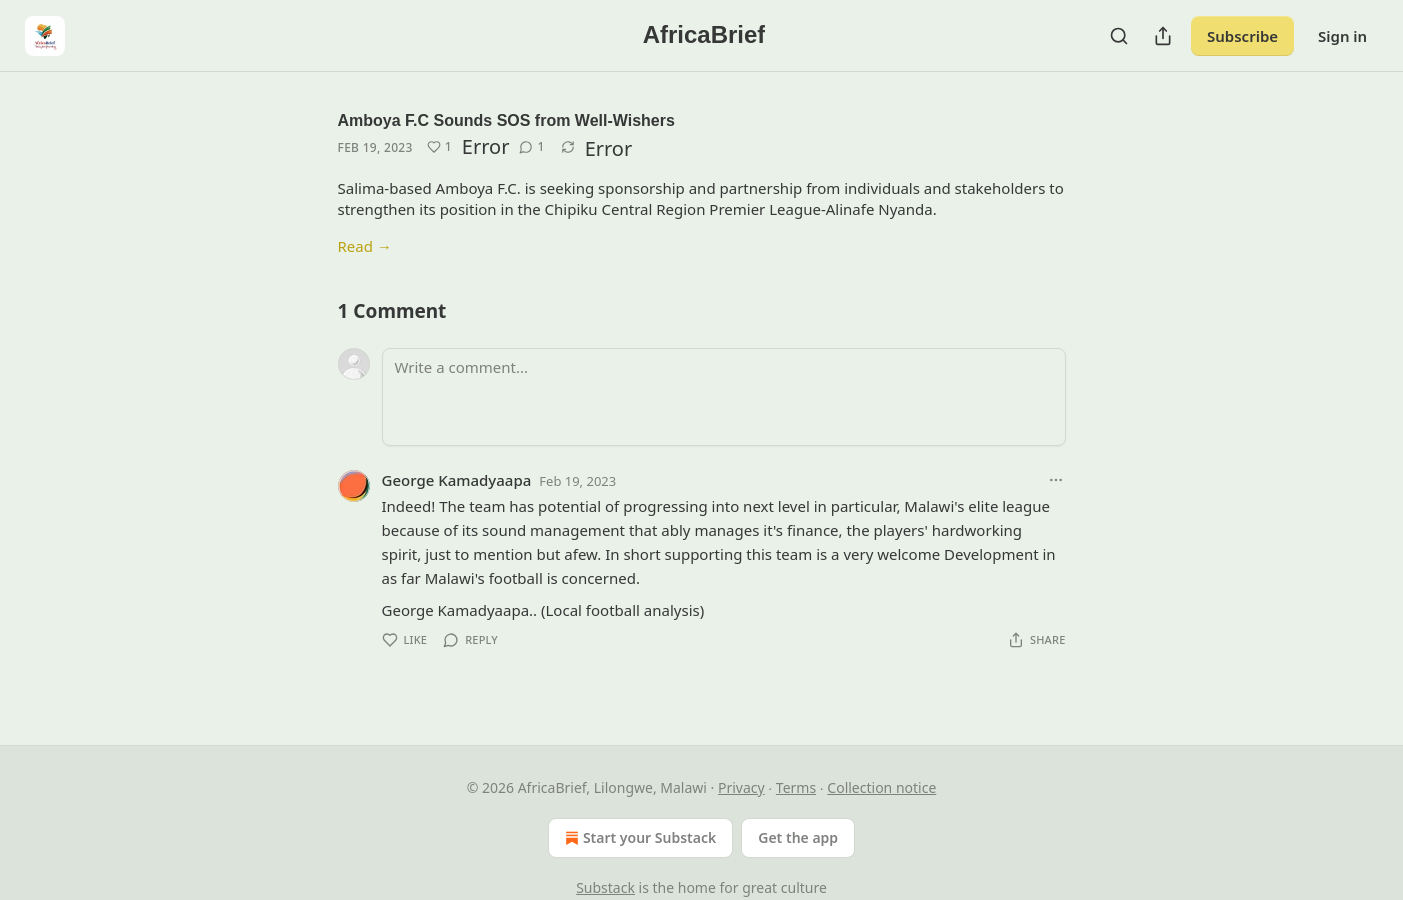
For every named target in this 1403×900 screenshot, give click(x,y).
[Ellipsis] (1056, 480)
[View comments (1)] (531, 147)
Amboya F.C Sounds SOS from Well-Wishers (506, 120)
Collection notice (881, 787)
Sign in (1342, 36)
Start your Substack (638, 838)
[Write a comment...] (724, 397)
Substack (605, 887)
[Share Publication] (1163, 36)
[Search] (1119, 36)
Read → (365, 246)
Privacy (741, 787)
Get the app (798, 837)
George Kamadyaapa (457, 480)
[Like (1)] (439, 147)
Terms (796, 787)
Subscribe (1242, 36)
